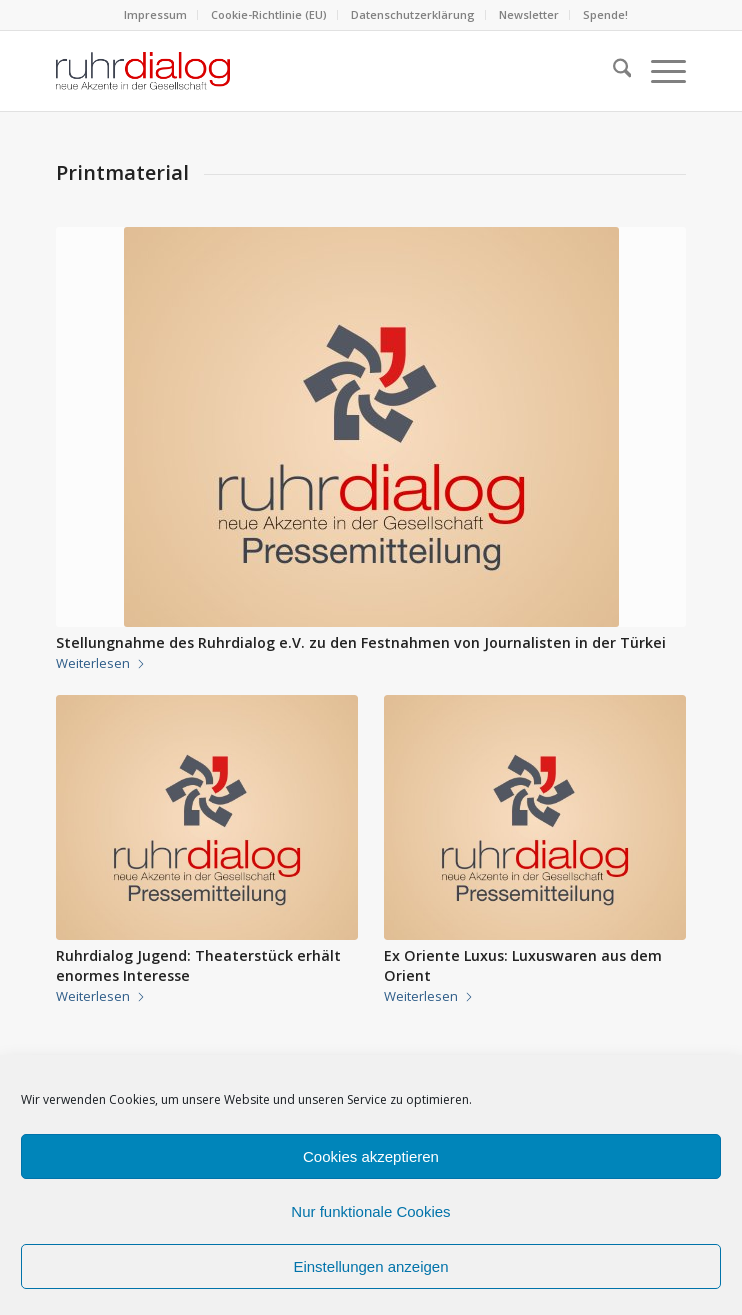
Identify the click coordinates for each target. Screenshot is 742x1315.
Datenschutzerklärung (413, 14)
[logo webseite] (308, 71)
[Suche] (612, 71)
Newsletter (529, 14)
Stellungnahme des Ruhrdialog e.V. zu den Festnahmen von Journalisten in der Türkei (361, 642)
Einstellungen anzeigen (370, 1266)
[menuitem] (156, 15)
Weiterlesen (101, 663)
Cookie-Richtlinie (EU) (269, 14)
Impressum (155, 14)
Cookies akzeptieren (371, 1156)
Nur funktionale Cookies (370, 1211)
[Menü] (658, 71)
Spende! (605, 14)
